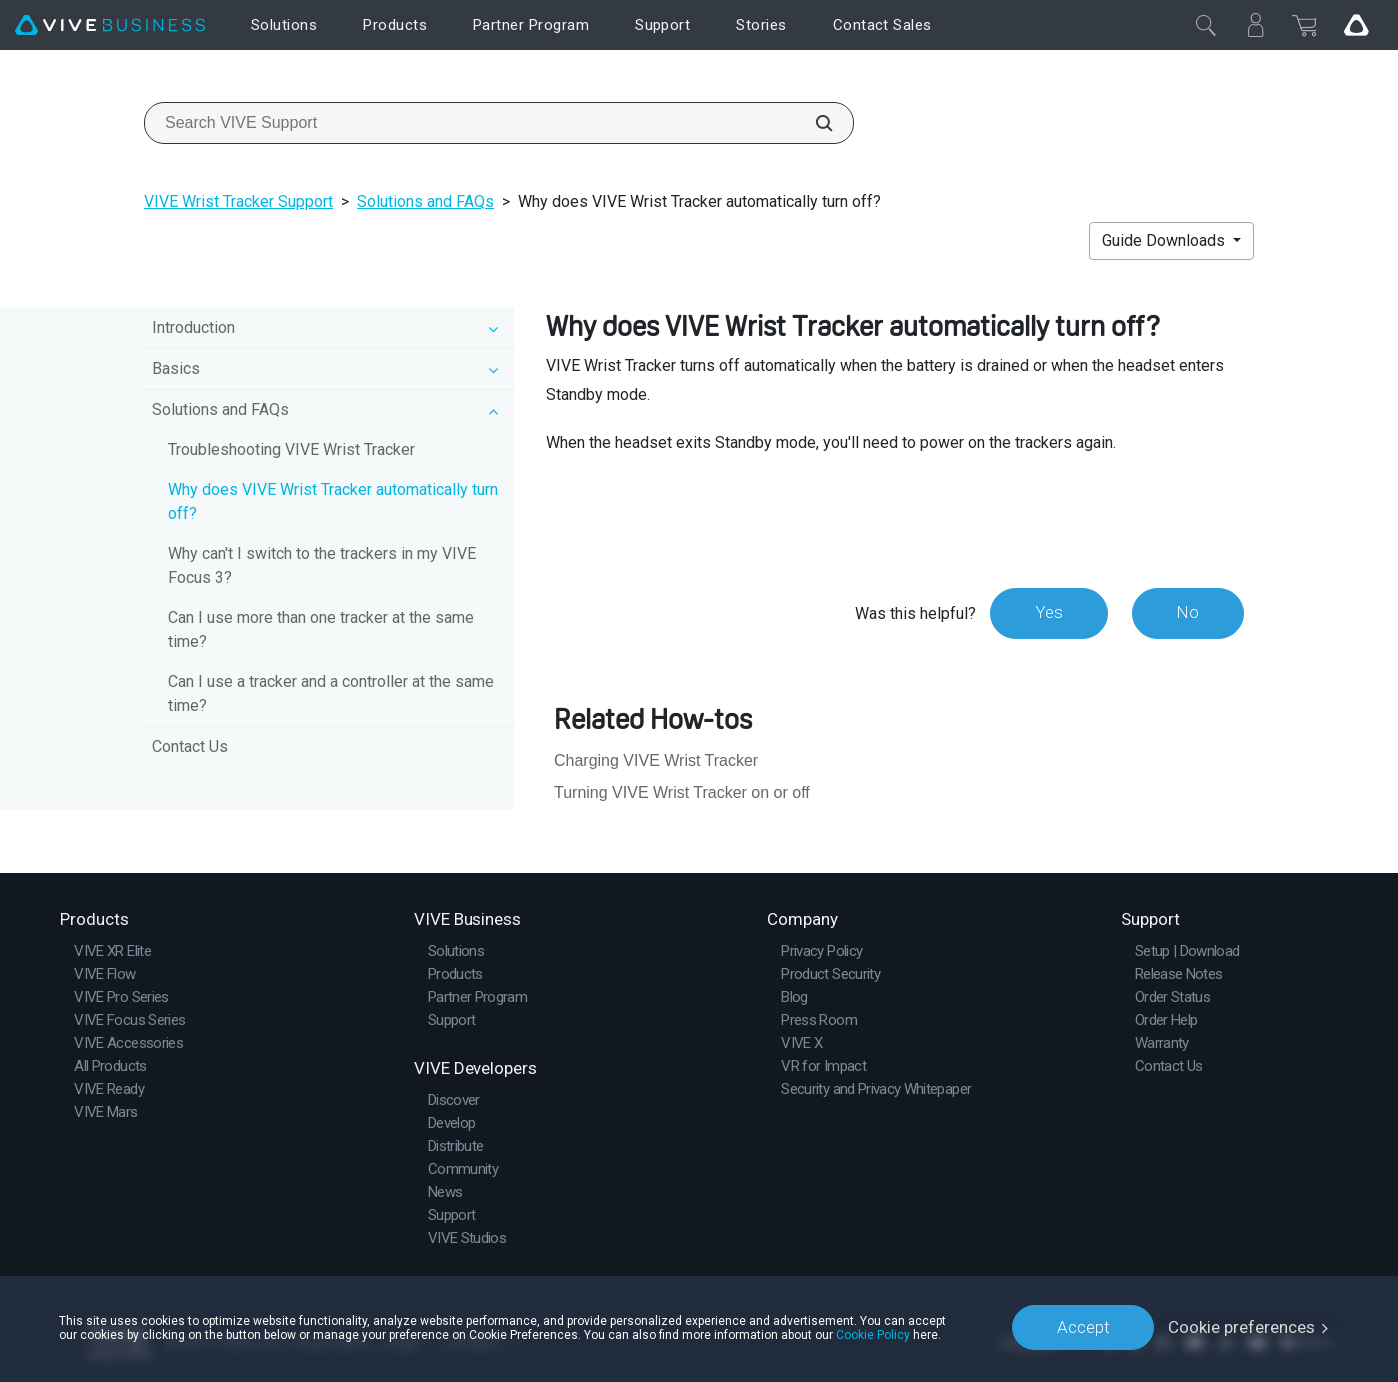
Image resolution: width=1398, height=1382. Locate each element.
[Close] (1206, 25)
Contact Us (190, 746)
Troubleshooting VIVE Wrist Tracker (291, 449)
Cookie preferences (1241, 1327)
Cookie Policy (873, 1334)
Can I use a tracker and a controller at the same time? (331, 693)
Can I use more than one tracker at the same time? (321, 629)
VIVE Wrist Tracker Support (238, 201)
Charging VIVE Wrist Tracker (656, 760)
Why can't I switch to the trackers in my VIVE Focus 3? (322, 565)
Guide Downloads (1165, 240)
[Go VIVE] (1356, 25)
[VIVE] (110, 25)
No (1187, 613)
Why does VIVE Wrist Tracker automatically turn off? (333, 501)
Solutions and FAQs (425, 201)
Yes (1048, 613)
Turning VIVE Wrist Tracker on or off (682, 792)
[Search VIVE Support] (813, 123)
